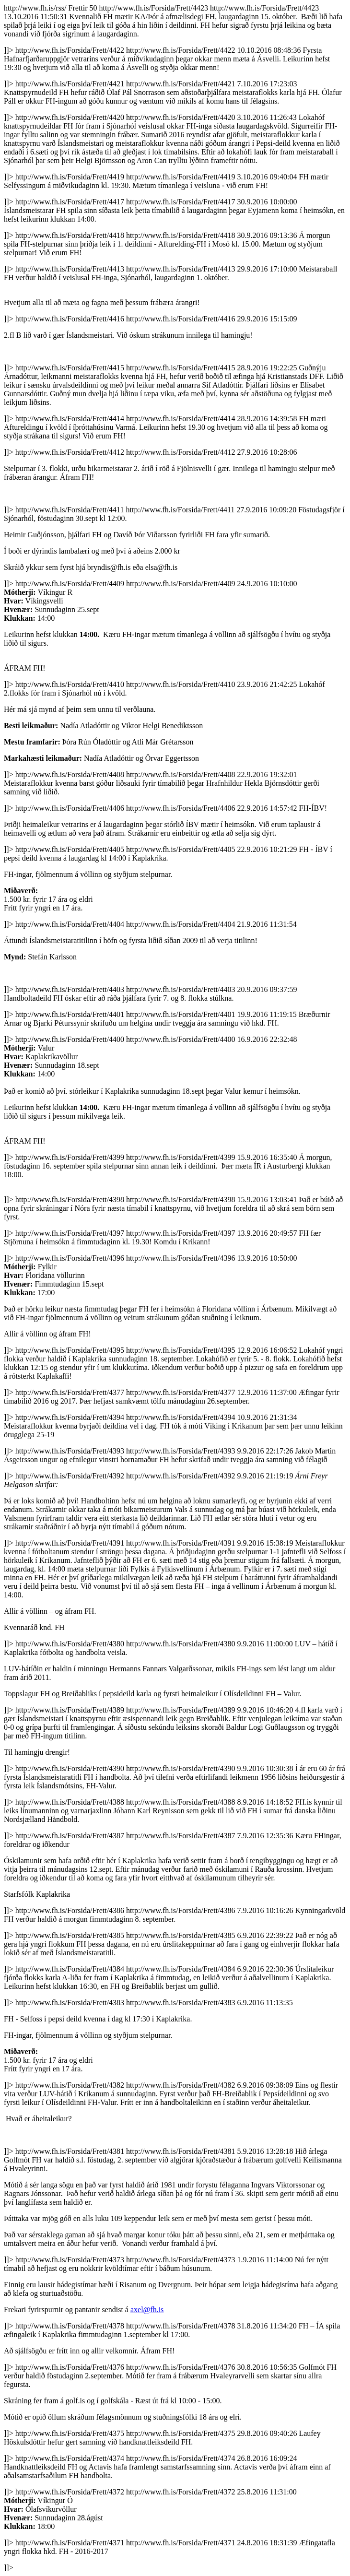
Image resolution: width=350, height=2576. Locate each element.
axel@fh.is (146, 2309)
